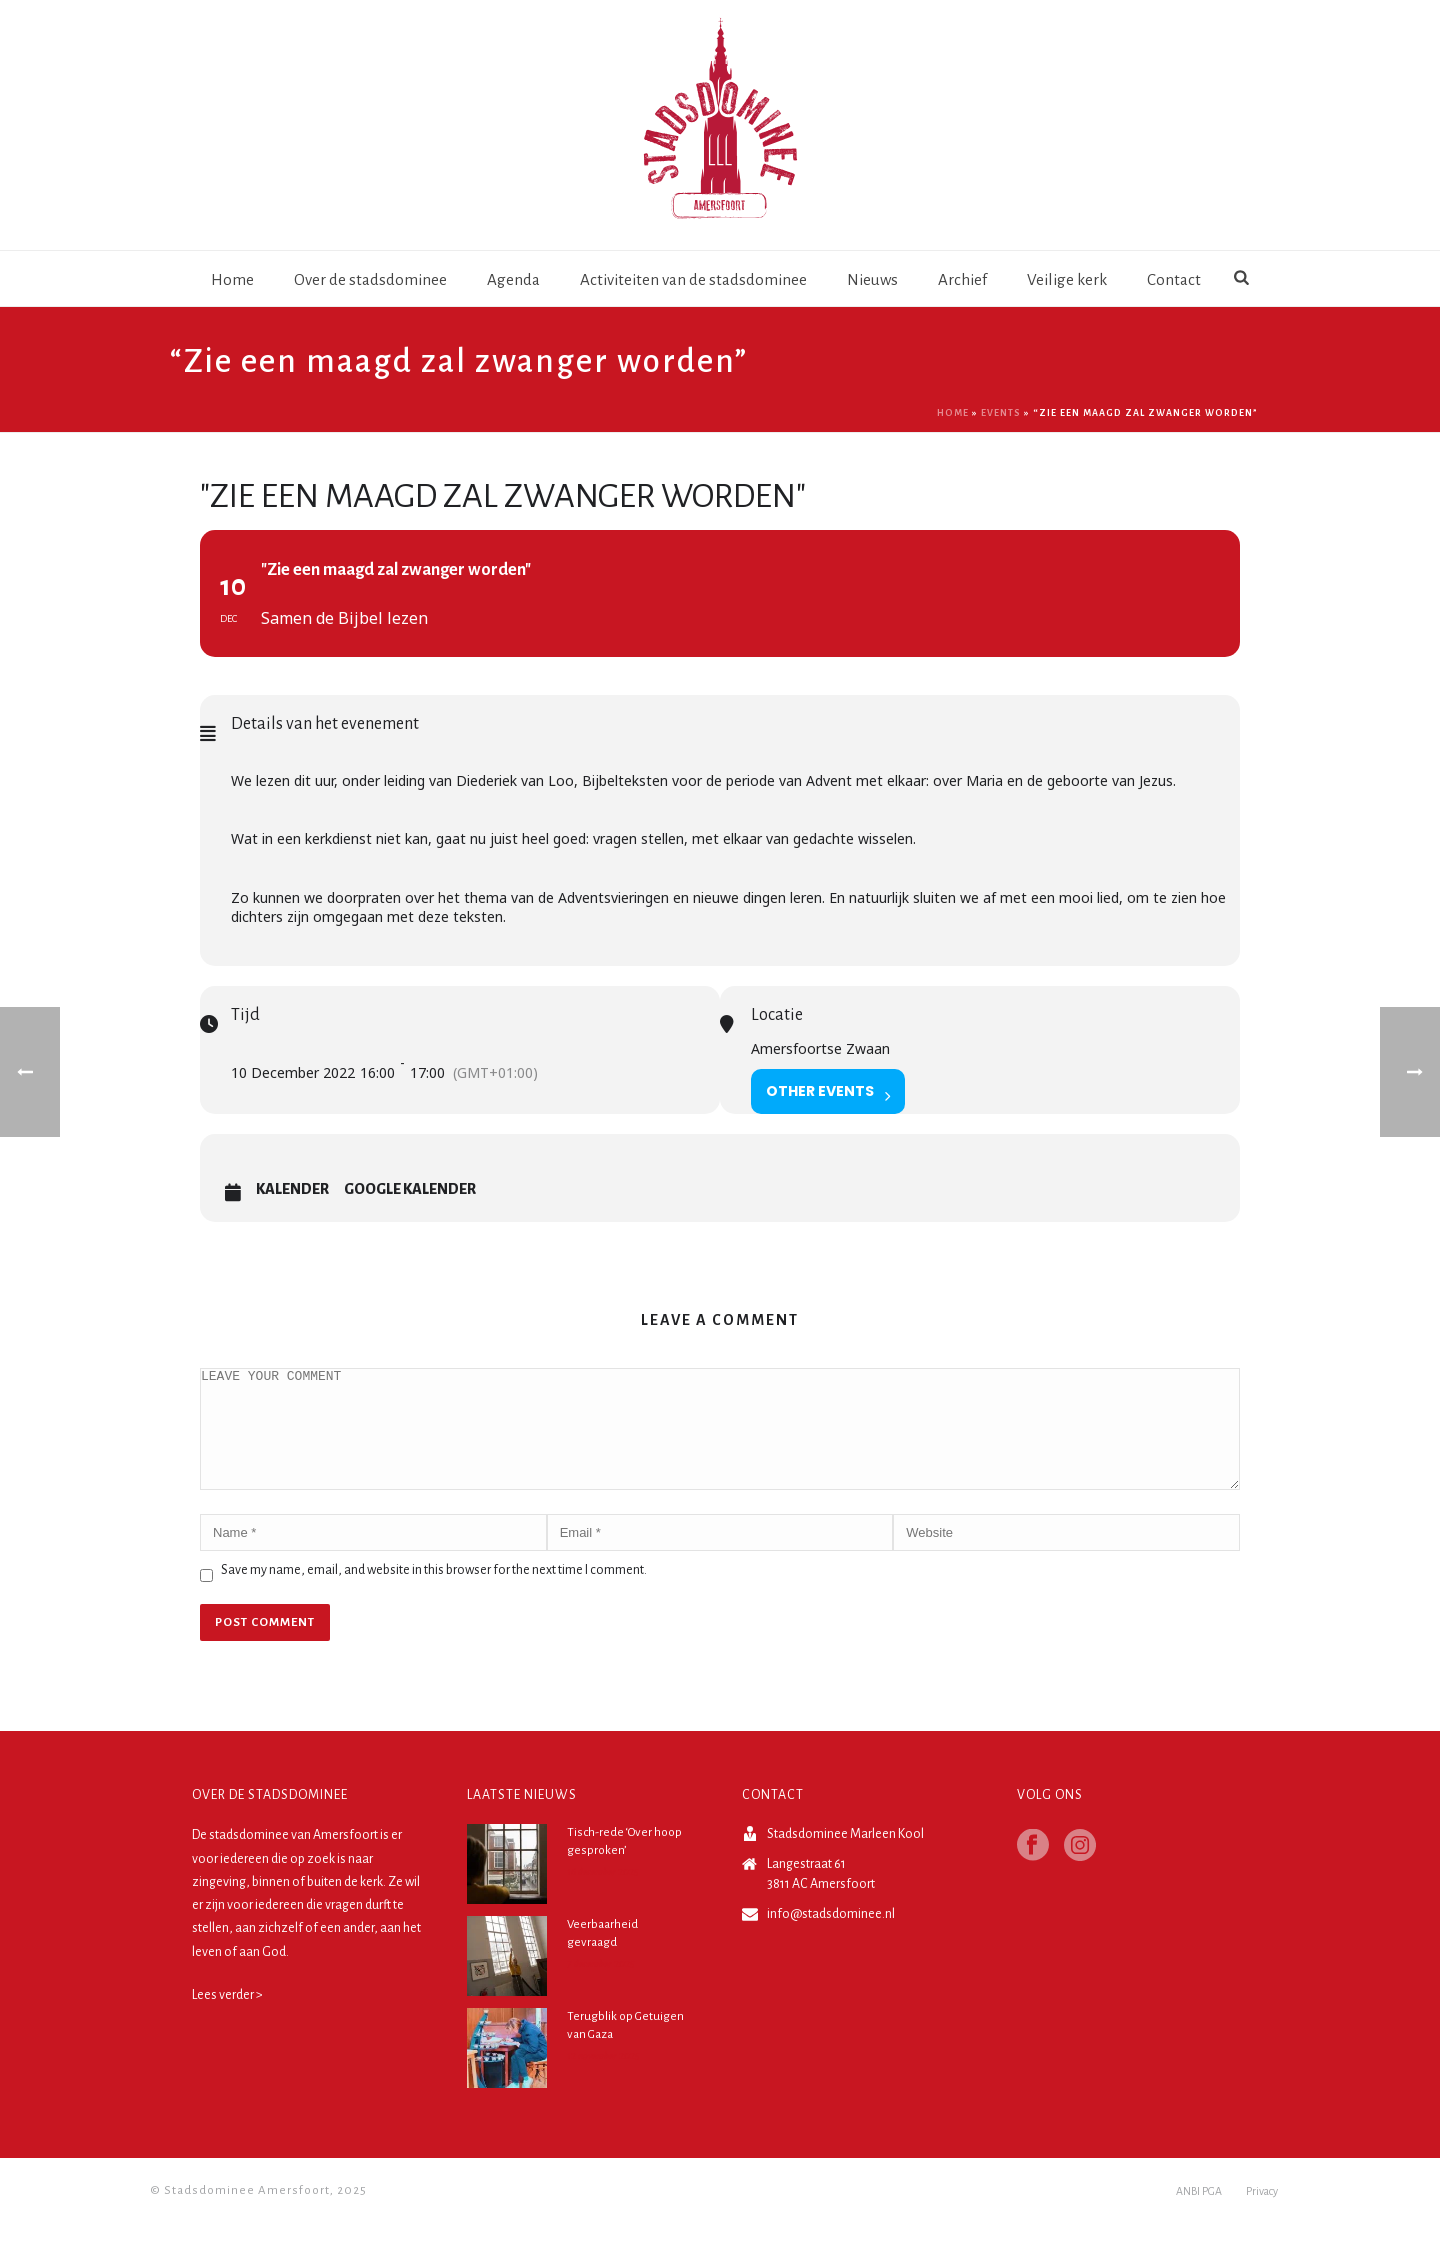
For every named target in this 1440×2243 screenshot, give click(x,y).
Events (1001, 413)
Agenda (513, 279)
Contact (1174, 279)
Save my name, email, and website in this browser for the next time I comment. (434, 1594)
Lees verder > (227, 2019)
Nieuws (872, 279)
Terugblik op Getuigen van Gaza (625, 2049)
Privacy (1262, 2215)
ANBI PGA (1199, 2215)
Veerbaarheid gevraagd (602, 1957)
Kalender (292, 1189)
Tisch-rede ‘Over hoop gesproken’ (624, 1865)
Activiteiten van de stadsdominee (693, 279)
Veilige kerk (1067, 279)
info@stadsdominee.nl (831, 1938)
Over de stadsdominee (370, 279)
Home (232, 279)
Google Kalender (410, 1189)
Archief (962, 279)
